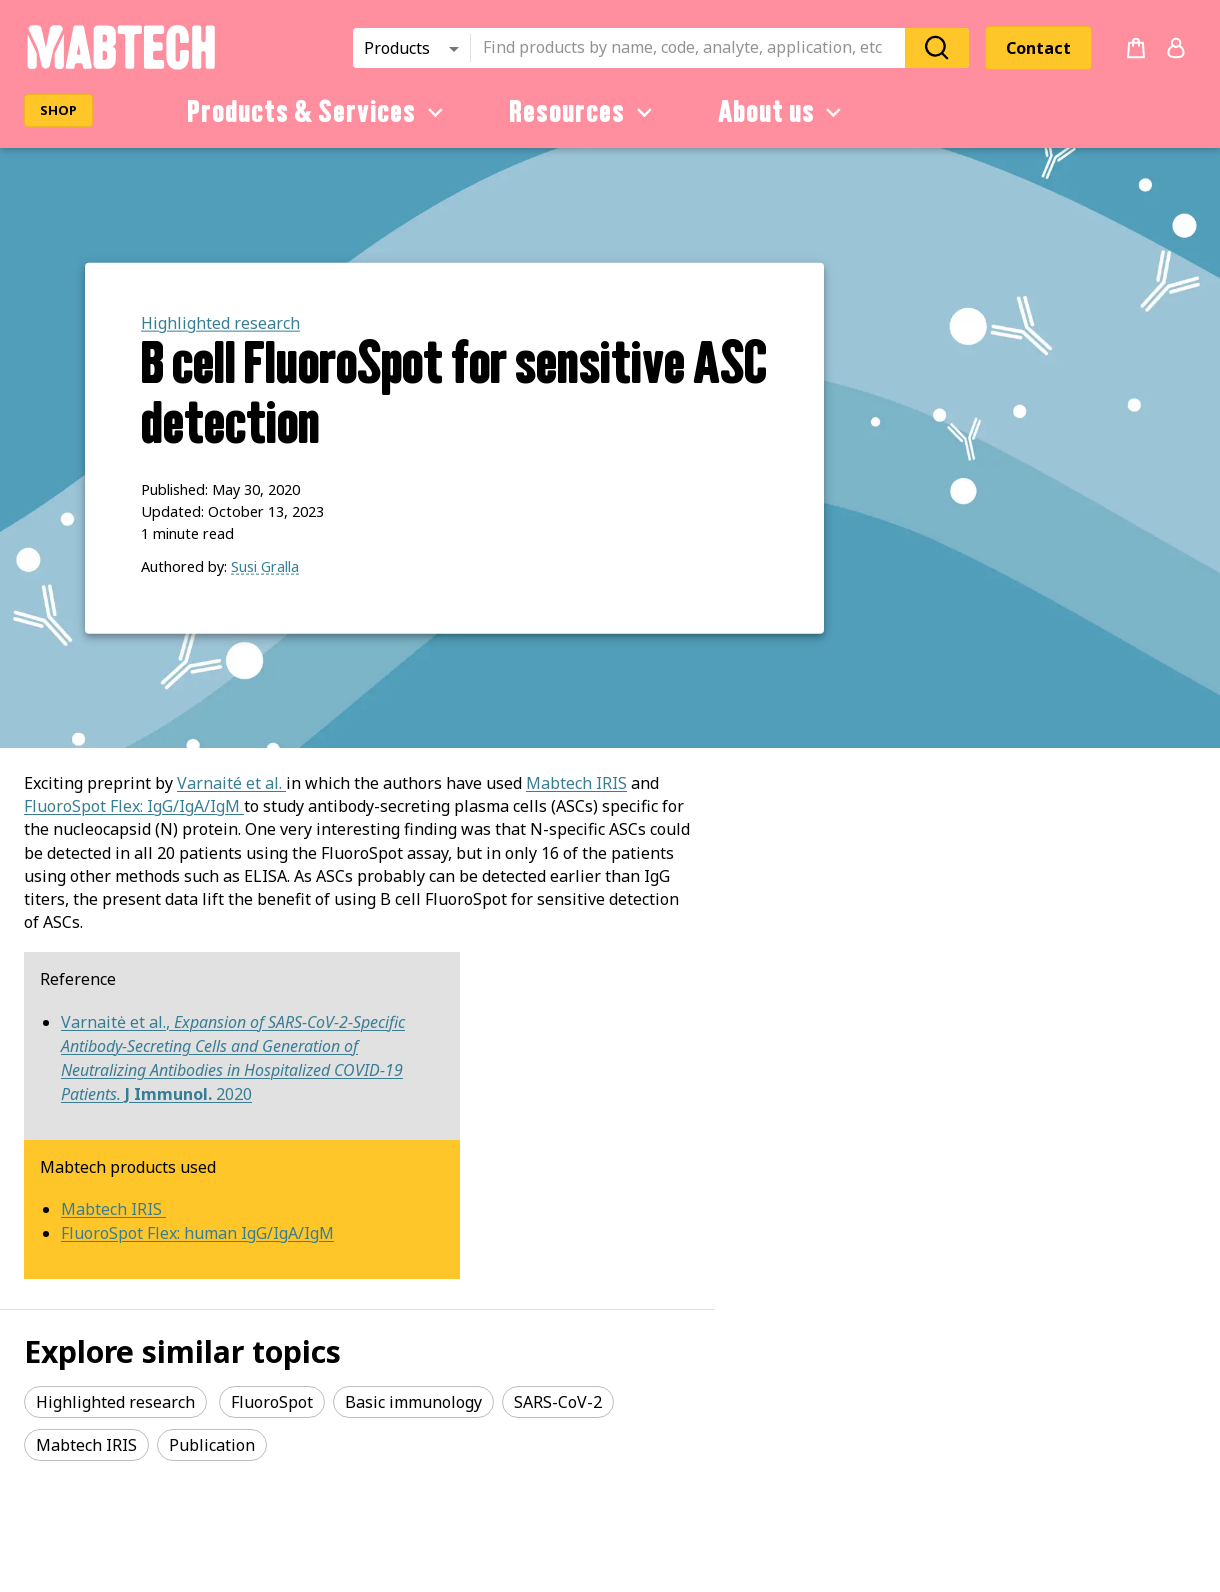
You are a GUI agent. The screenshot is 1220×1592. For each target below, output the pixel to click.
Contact (1038, 48)
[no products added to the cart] (1136, 48)
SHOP (58, 110)
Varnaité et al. (231, 783)
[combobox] (694, 48)
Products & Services (318, 112)
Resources (584, 112)
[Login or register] (1176, 48)
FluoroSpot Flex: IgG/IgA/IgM (132, 806)
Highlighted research (220, 323)
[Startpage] (120, 66)
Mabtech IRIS (576, 783)
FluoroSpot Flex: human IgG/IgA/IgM (197, 1233)
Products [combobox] (397, 48)
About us (783, 112)
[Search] (937, 47)
